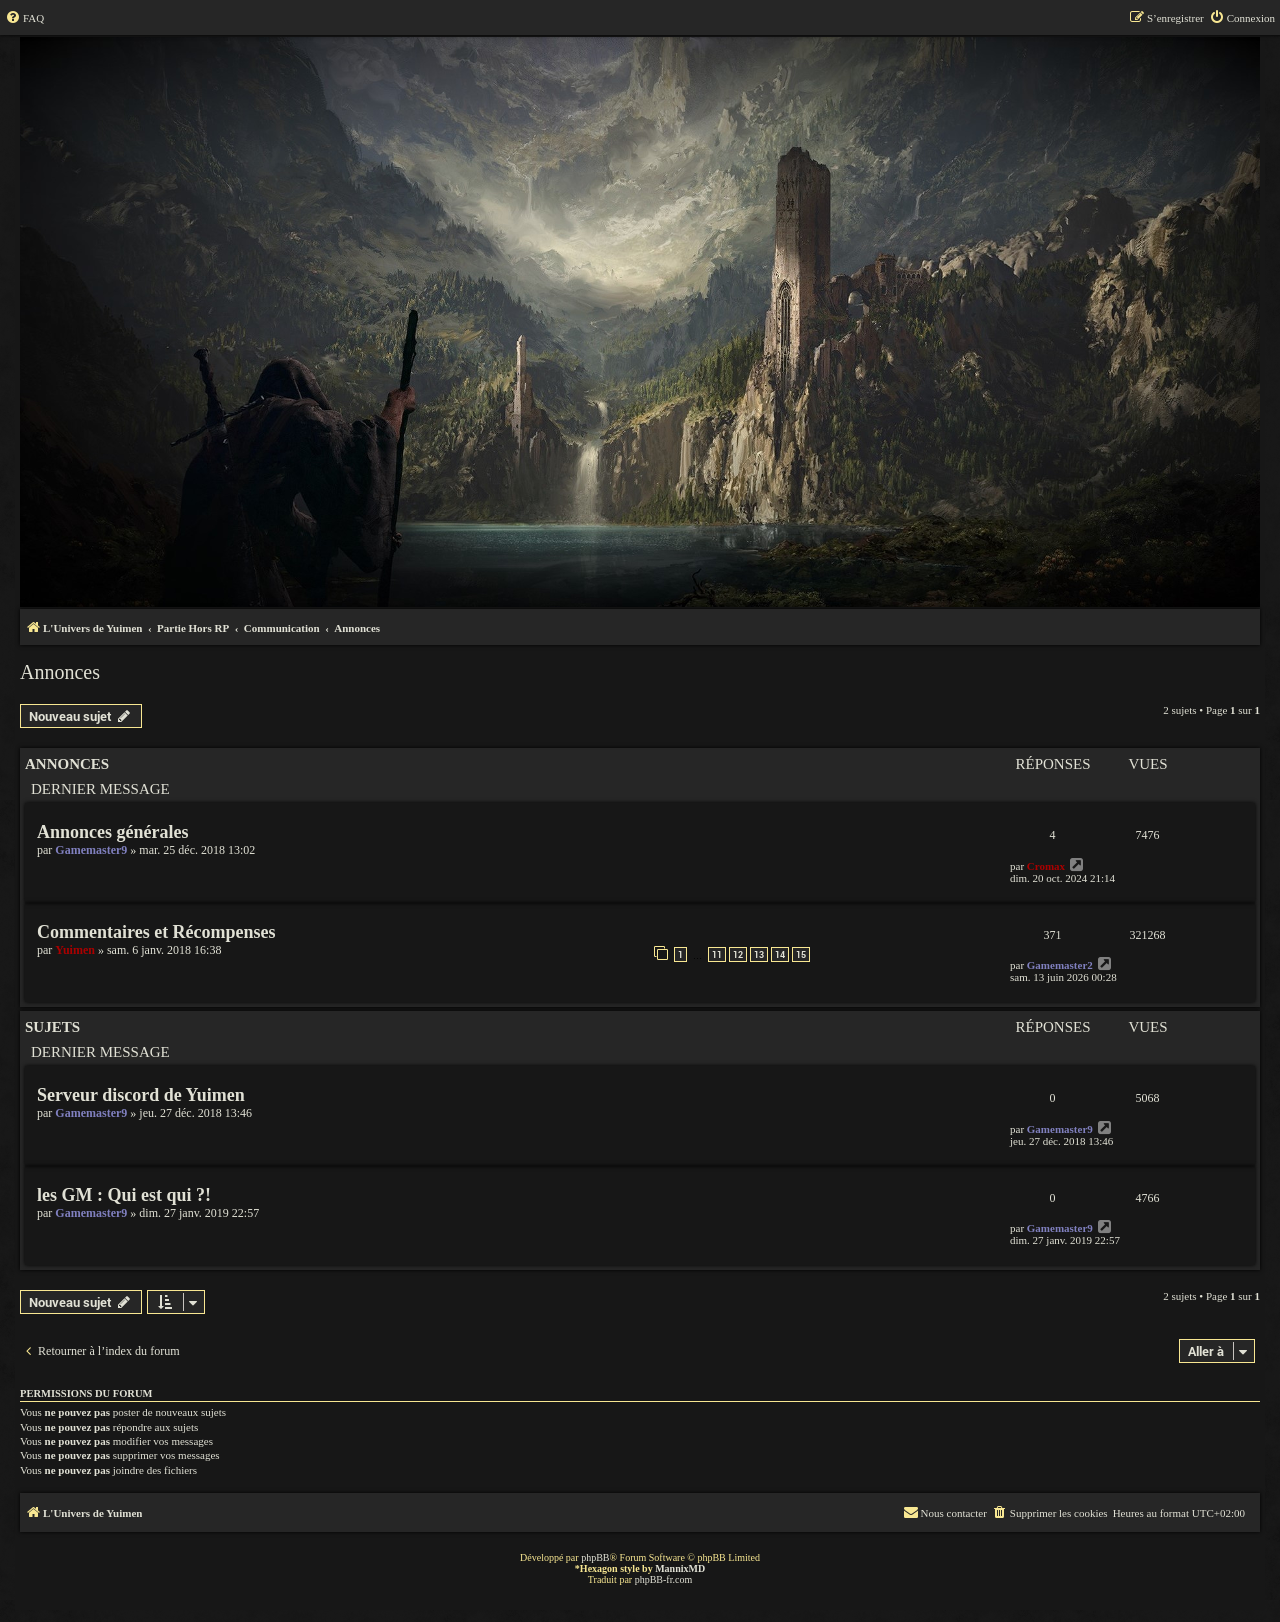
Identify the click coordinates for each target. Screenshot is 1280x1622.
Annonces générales (113, 832)
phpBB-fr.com (664, 1579)
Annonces (60, 672)
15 (801, 954)
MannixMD (680, 1568)
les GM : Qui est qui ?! (124, 1195)
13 (759, 954)
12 (738, 954)
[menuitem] (24, 18)
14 (780, 954)
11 (717, 954)
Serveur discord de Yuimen (141, 1095)
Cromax (1046, 866)
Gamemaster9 (91, 850)
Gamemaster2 (1060, 965)
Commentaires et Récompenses (156, 932)
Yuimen (75, 950)
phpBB (595, 1557)
